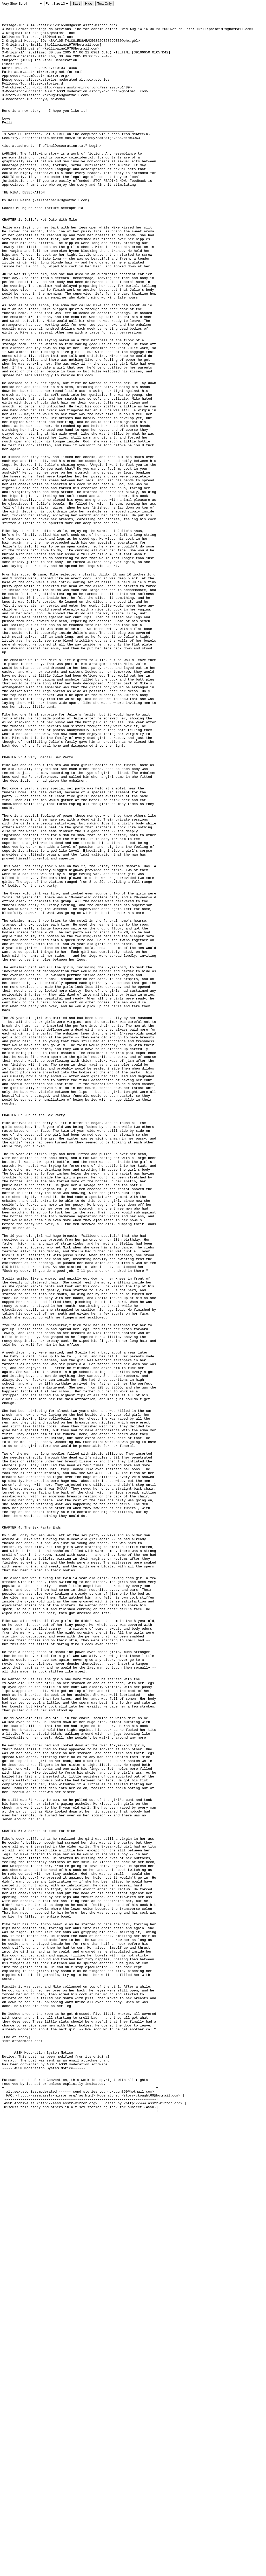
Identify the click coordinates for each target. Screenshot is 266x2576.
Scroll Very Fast (22, 3)
